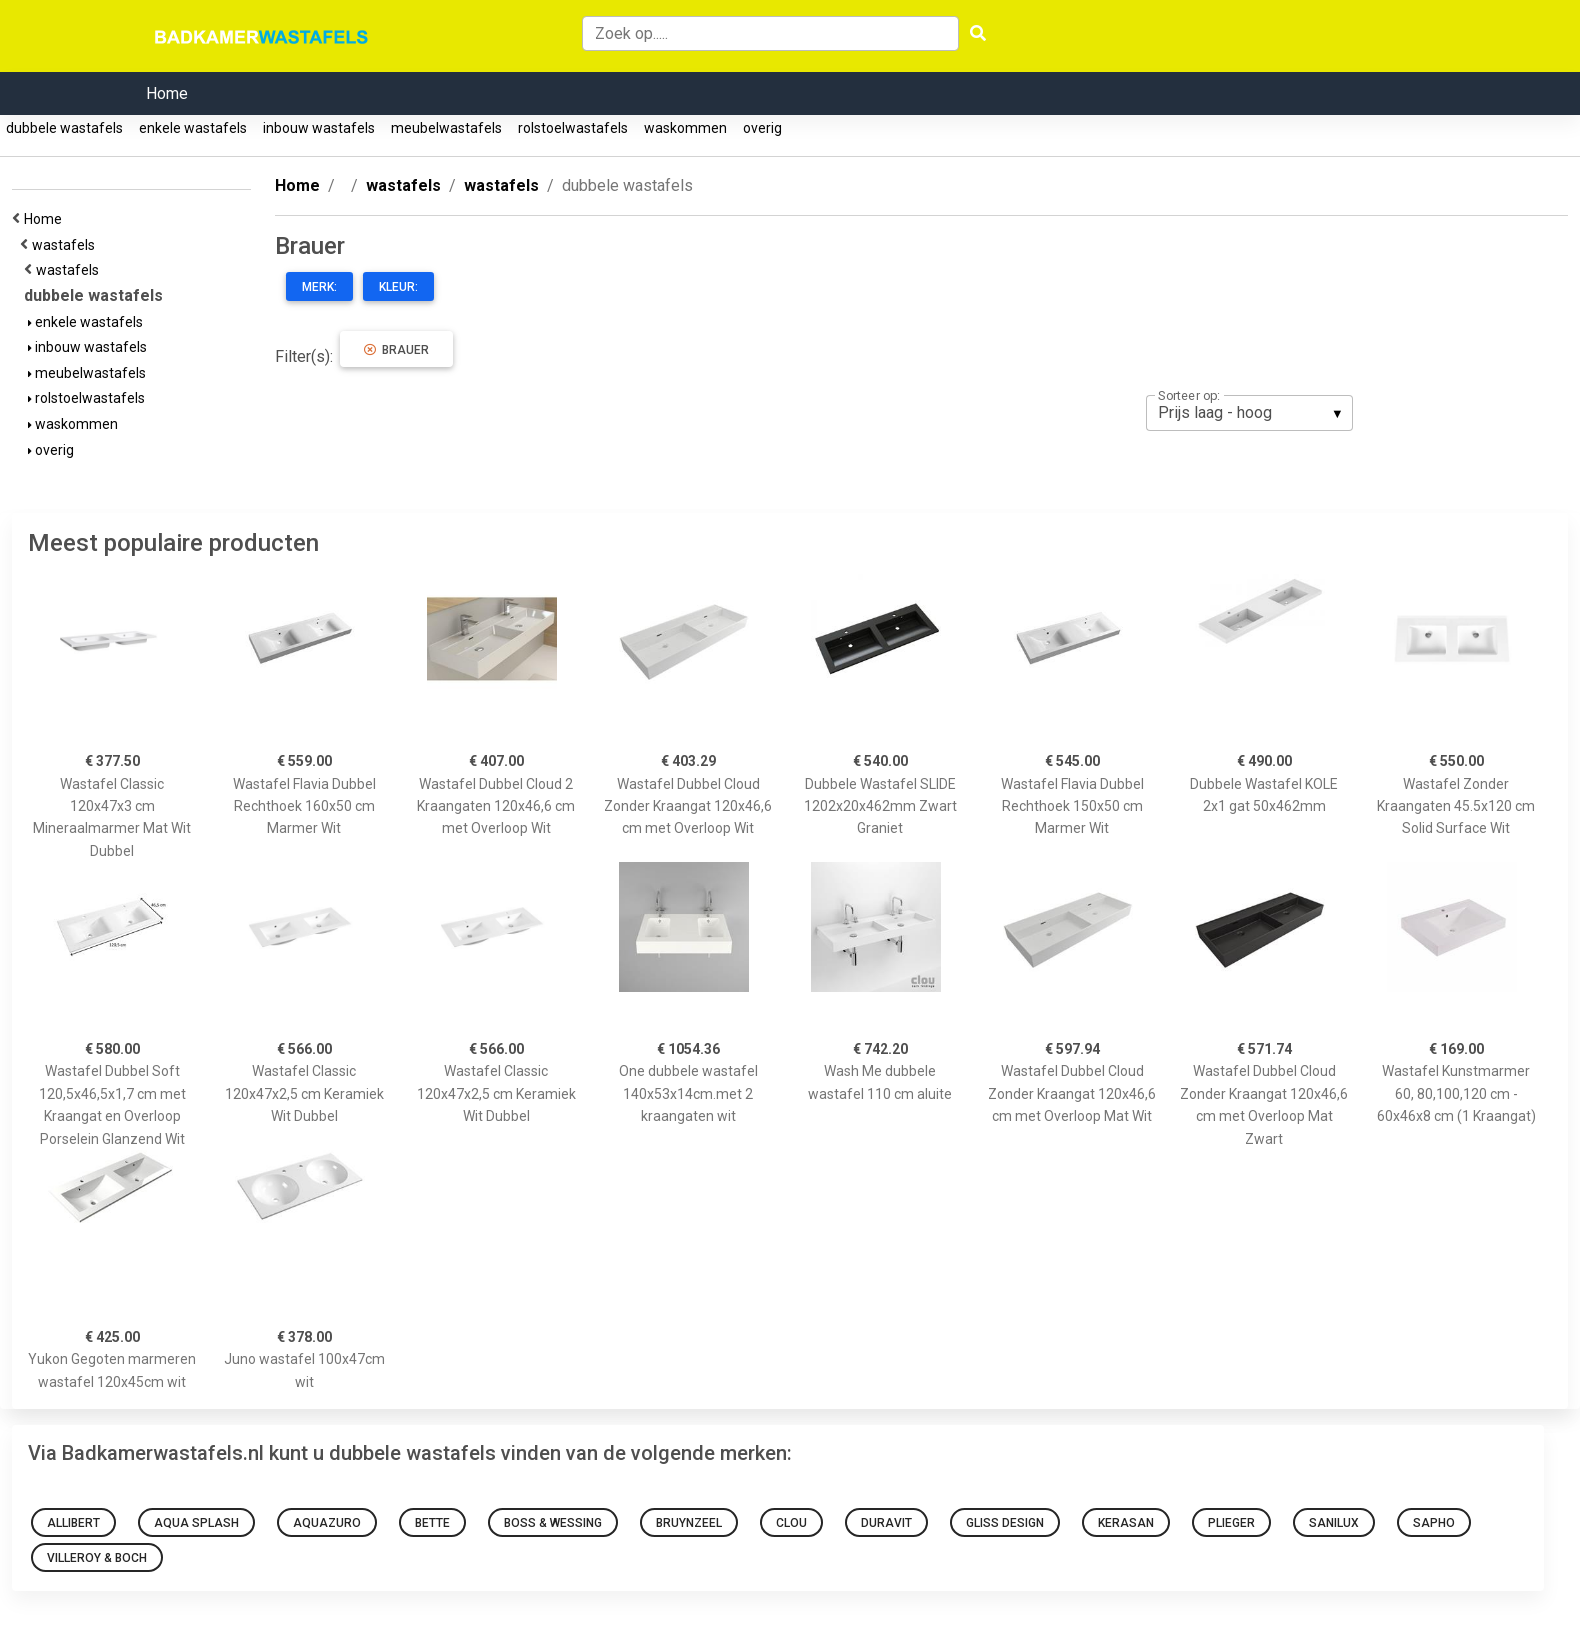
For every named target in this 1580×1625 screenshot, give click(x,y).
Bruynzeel (689, 1523)
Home (167, 93)
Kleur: (398, 287)
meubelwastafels (446, 128)
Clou (791, 1523)
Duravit (886, 1523)
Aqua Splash (196, 1523)
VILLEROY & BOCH (97, 1558)
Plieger (1231, 1523)
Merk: (319, 287)
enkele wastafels (193, 128)
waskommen (685, 128)
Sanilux (1334, 1523)
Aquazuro (327, 1523)
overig (762, 128)
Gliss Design (1005, 1523)
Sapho (1434, 1523)
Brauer (396, 350)
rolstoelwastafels (573, 128)
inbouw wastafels (319, 128)
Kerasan (1126, 1523)
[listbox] (1249, 413)
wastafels (66, 245)
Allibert (73, 1523)
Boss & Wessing (553, 1523)
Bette (432, 1523)
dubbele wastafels (64, 128)
